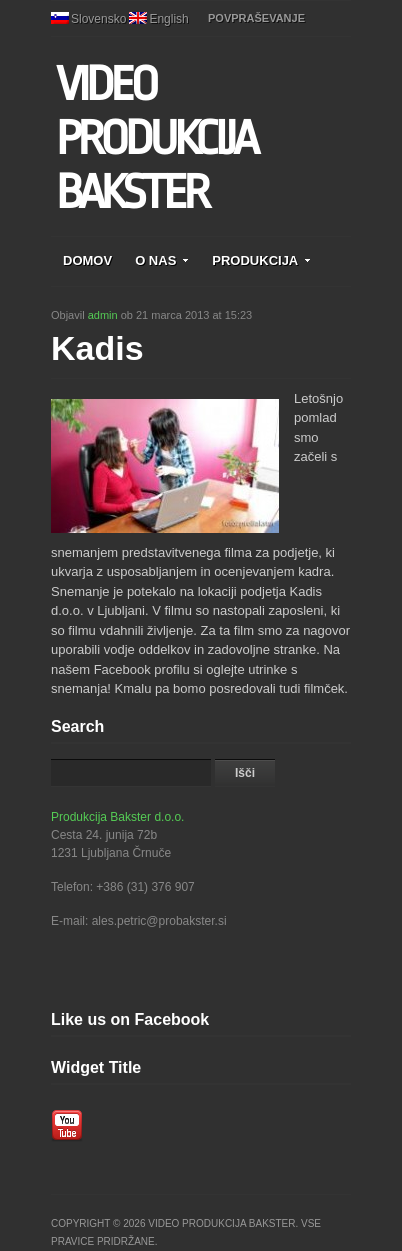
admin (103, 315)
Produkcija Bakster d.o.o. (117, 817)
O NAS (162, 260)
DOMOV (87, 260)
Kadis (97, 348)
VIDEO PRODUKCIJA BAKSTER (156, 139)
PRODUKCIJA (261, 260)
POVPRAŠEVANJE (256, 18)
